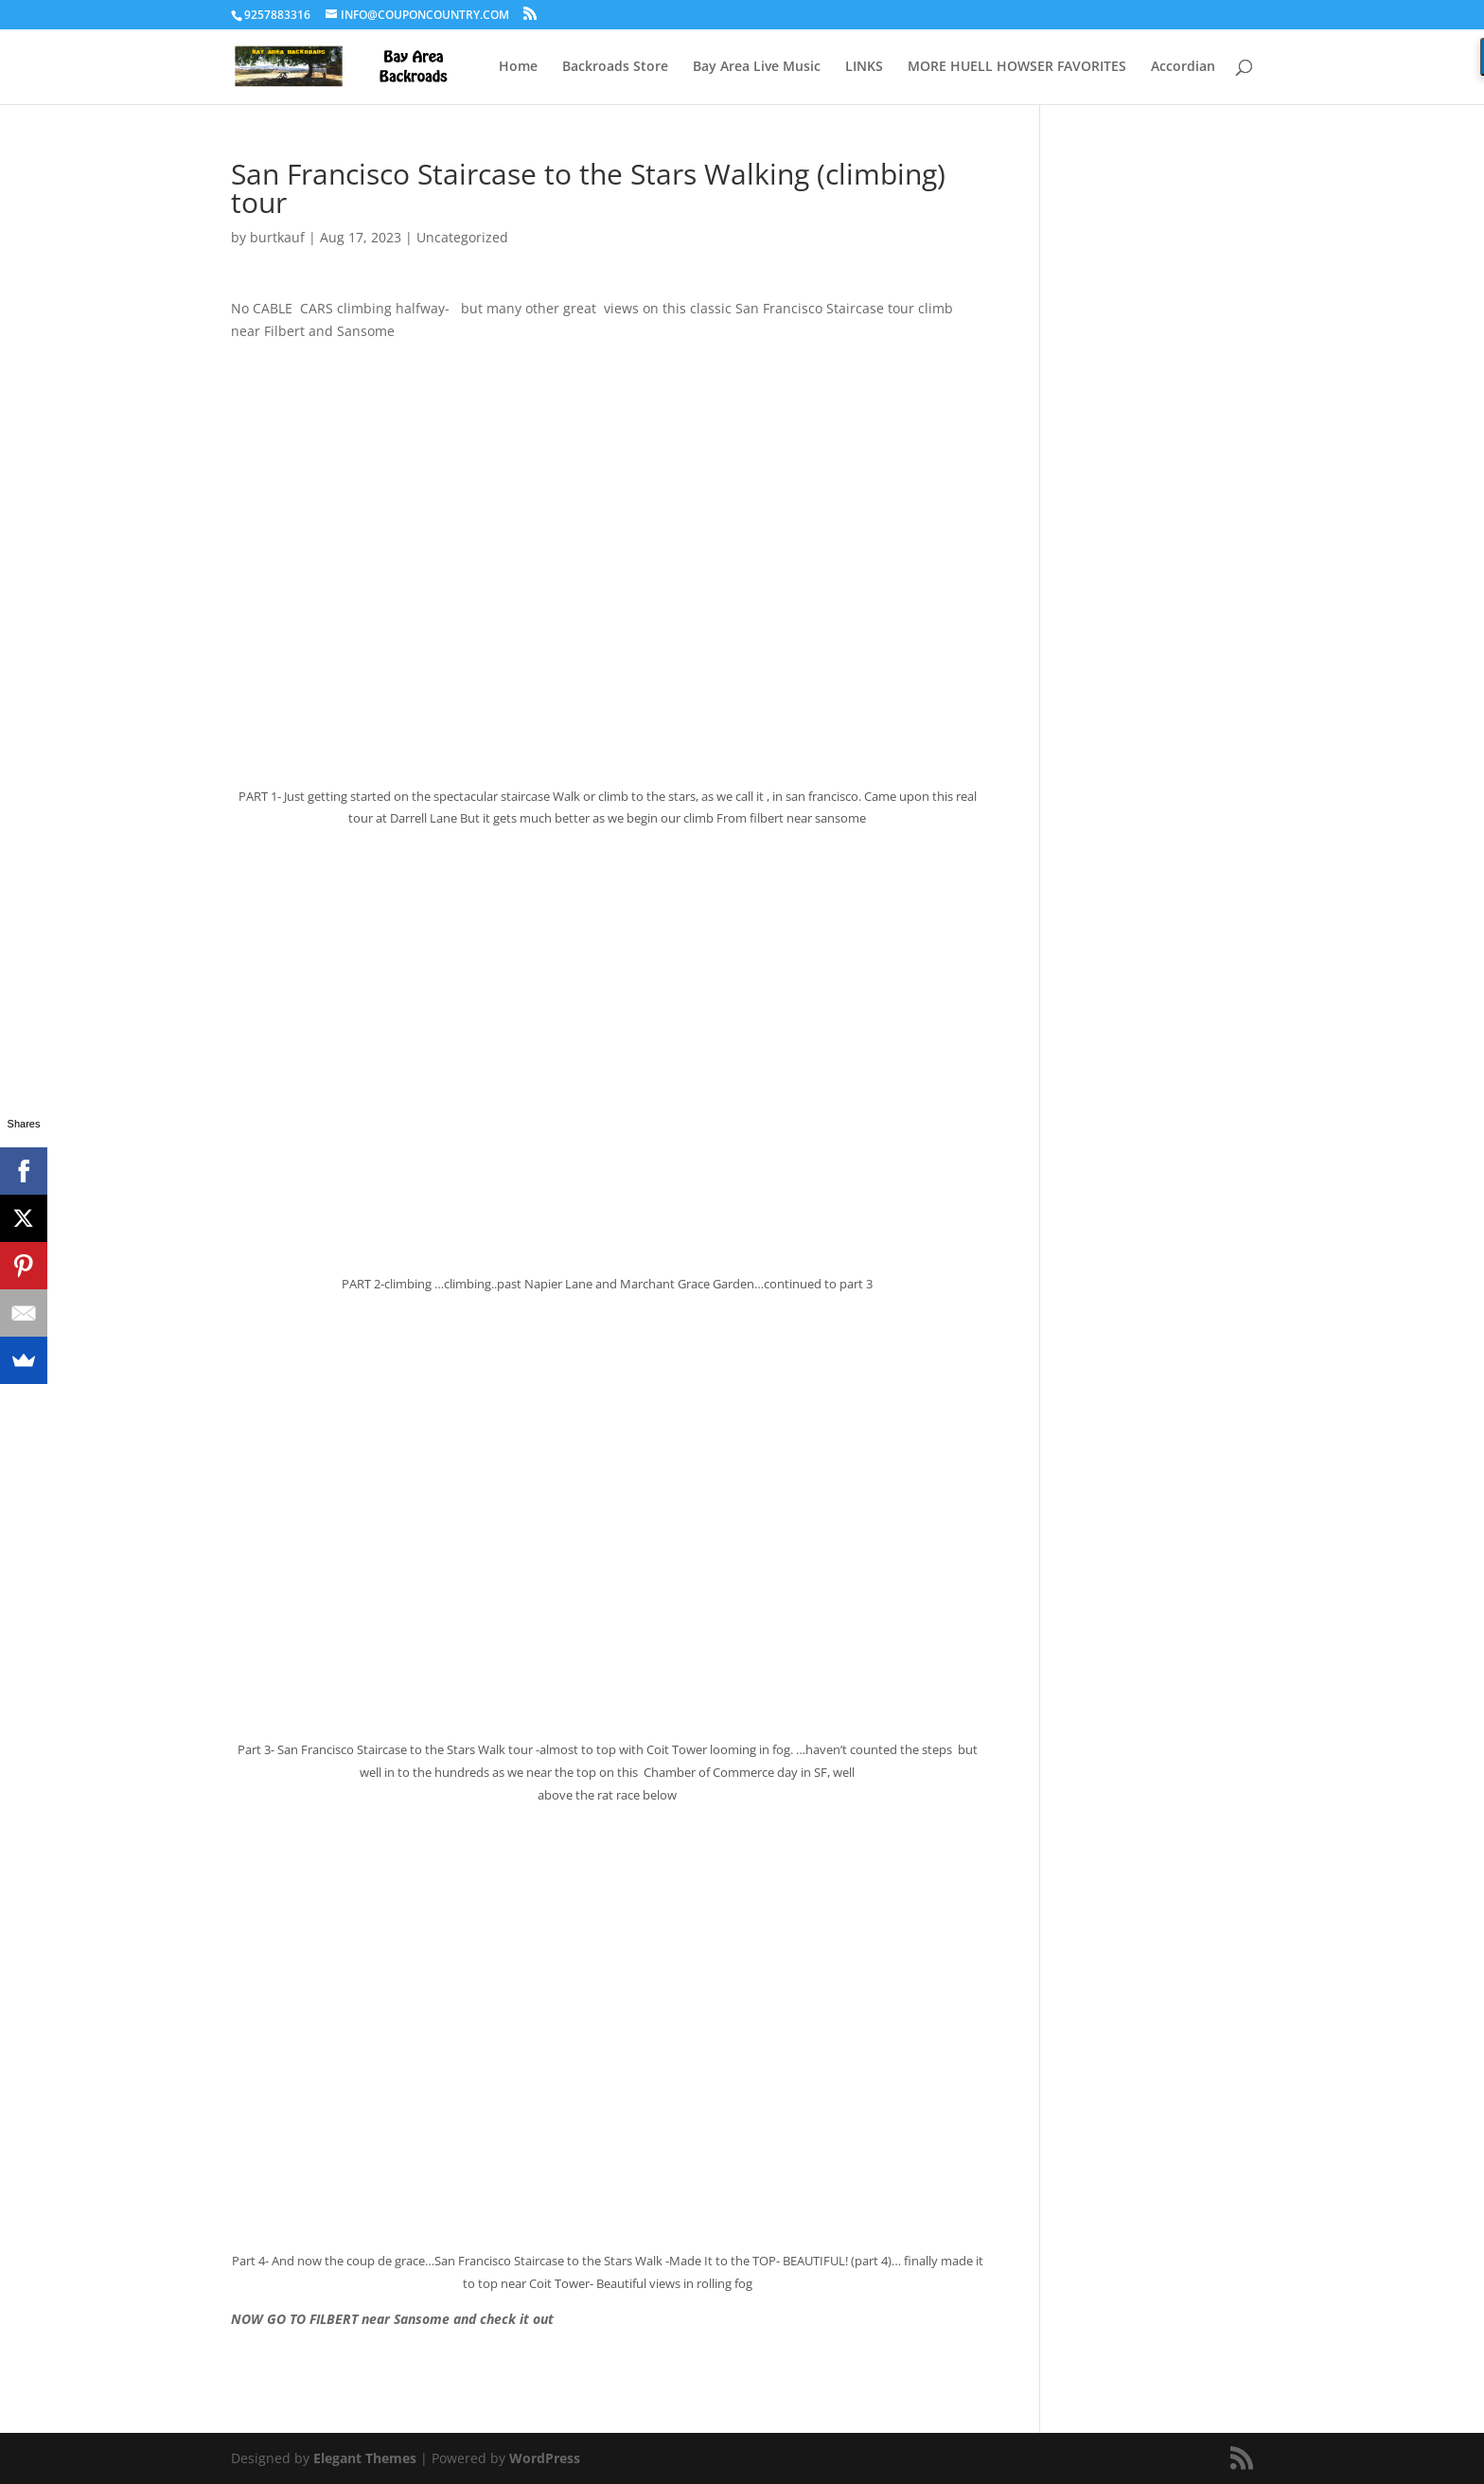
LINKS (864, 67)
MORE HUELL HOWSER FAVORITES (1017, 67)
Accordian (1183, 67)
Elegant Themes (364, 2458)
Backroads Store (615, 67)
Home (518, 67)
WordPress (544, 2458)
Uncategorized (462, 237)
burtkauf (277, 237)
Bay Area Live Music (757, 67)
